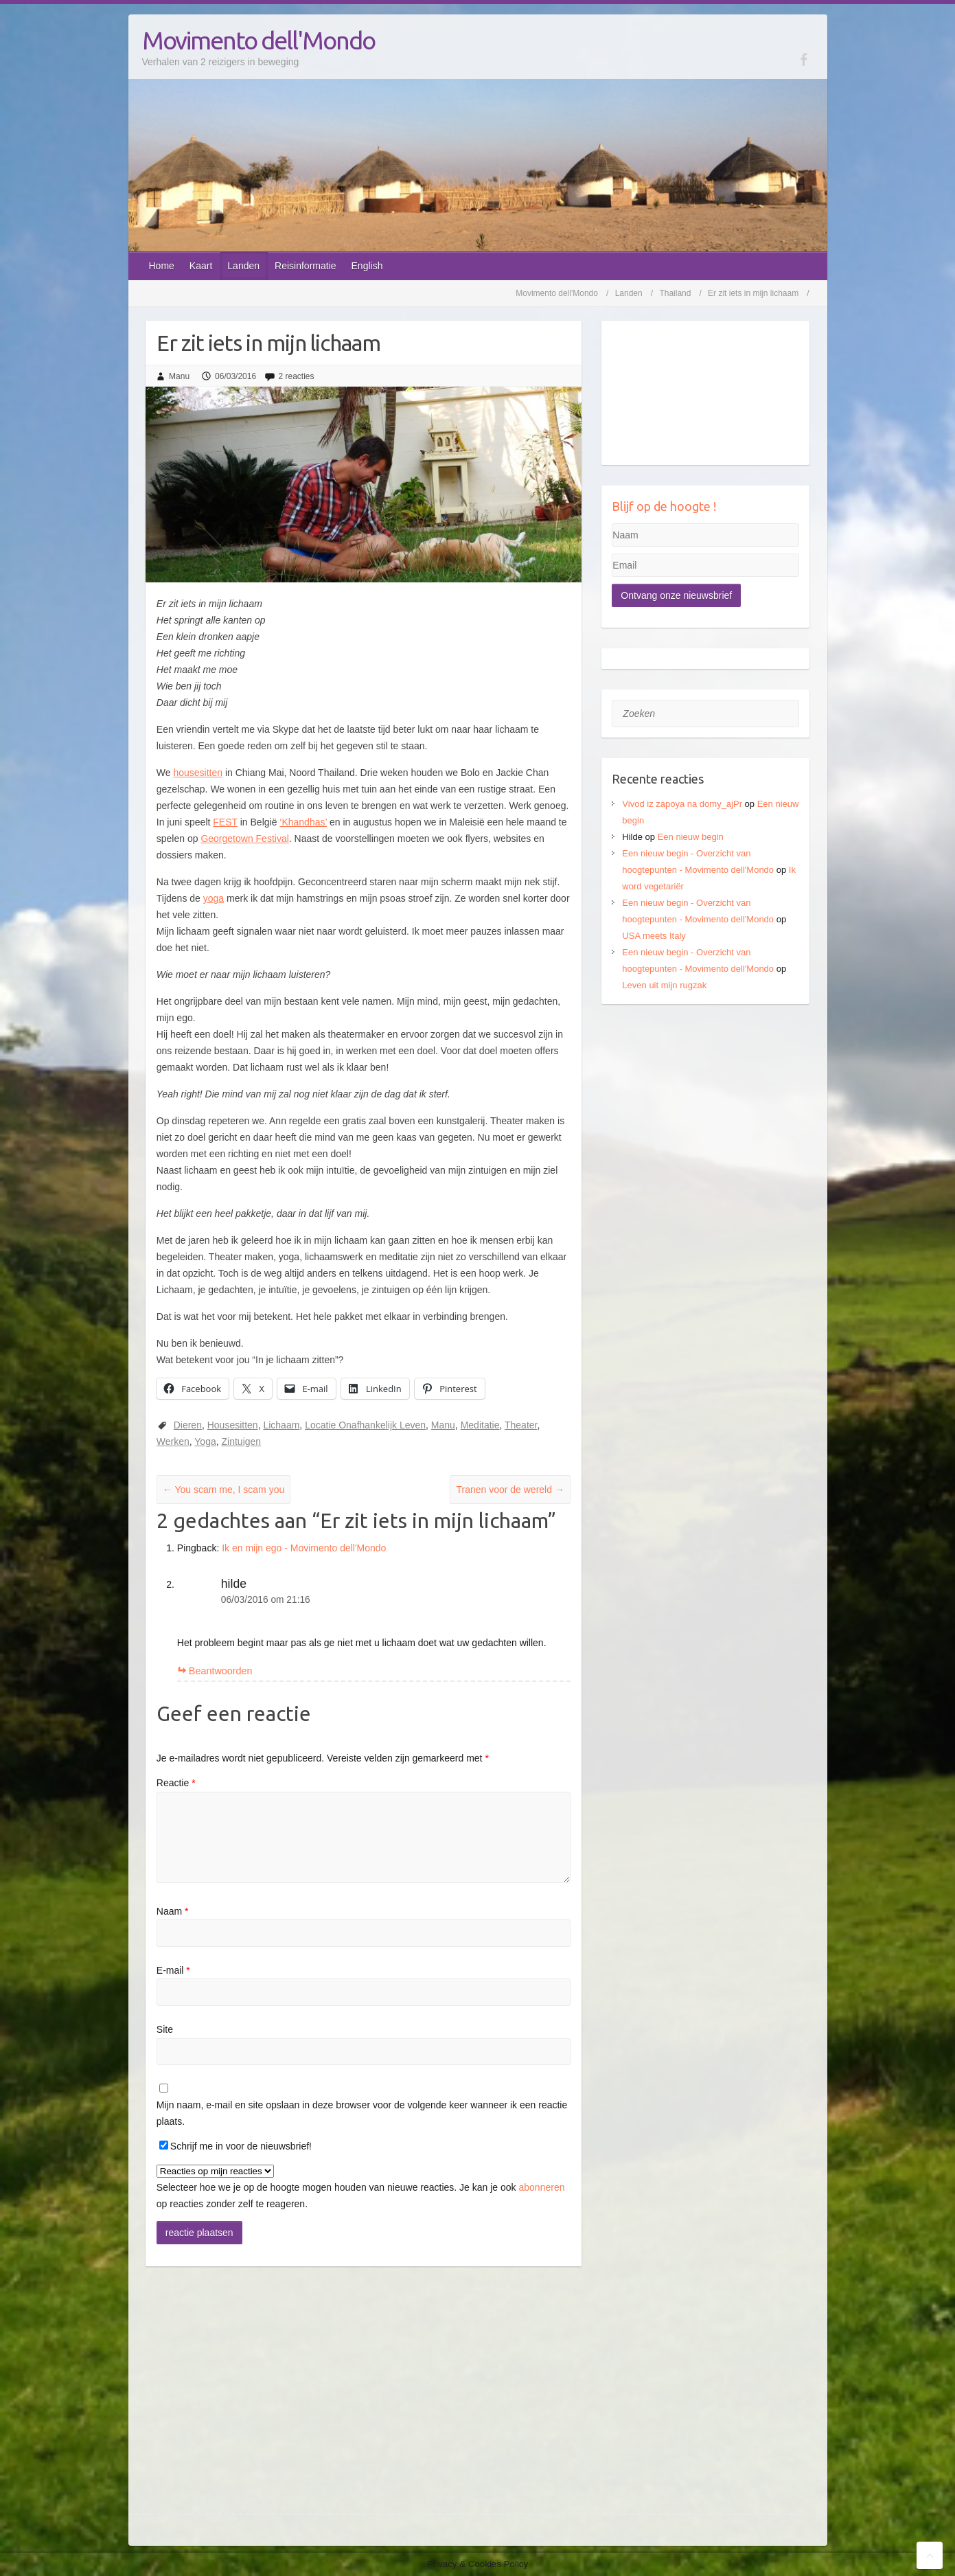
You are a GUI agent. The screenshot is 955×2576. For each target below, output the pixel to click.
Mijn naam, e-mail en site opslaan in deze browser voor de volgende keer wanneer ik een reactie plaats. (362, 2113)
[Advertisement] (705, 1110)
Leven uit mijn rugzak (664, 985)
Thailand (675, 293)
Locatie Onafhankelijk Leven (365, 1425)
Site (165, 2029)
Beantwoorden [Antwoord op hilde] (221, 1670)
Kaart (200, 265)
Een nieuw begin (691, 837)
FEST (225, 822)
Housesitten (232, 1425)
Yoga (205, 1441)
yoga (213, 898)
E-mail (173, 1970)
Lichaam (281, 1425)
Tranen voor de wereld (510, 1489)
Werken (173, 1441)
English (367, 265)
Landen (243, 265)
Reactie (176, 1782)
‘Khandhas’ (303, 822)
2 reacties (296, 376)
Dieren (188, 1425)
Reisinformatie (305, 265)
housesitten (197, 772)
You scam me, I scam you (223, 1489)
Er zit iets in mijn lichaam (753, 293)
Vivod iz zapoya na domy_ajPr (682, 804)
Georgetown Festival (244, 838)
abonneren (542, 2187)
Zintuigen (242, 1441)
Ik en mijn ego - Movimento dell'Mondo (304, 1547)
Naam (173, 1911)
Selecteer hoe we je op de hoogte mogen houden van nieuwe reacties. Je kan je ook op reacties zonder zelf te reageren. (361, 2187)
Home (161, 265)
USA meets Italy (653, 936)
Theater (521, 1425)
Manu (179, 376)
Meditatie (480, 1425)
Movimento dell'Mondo (258, 40)
